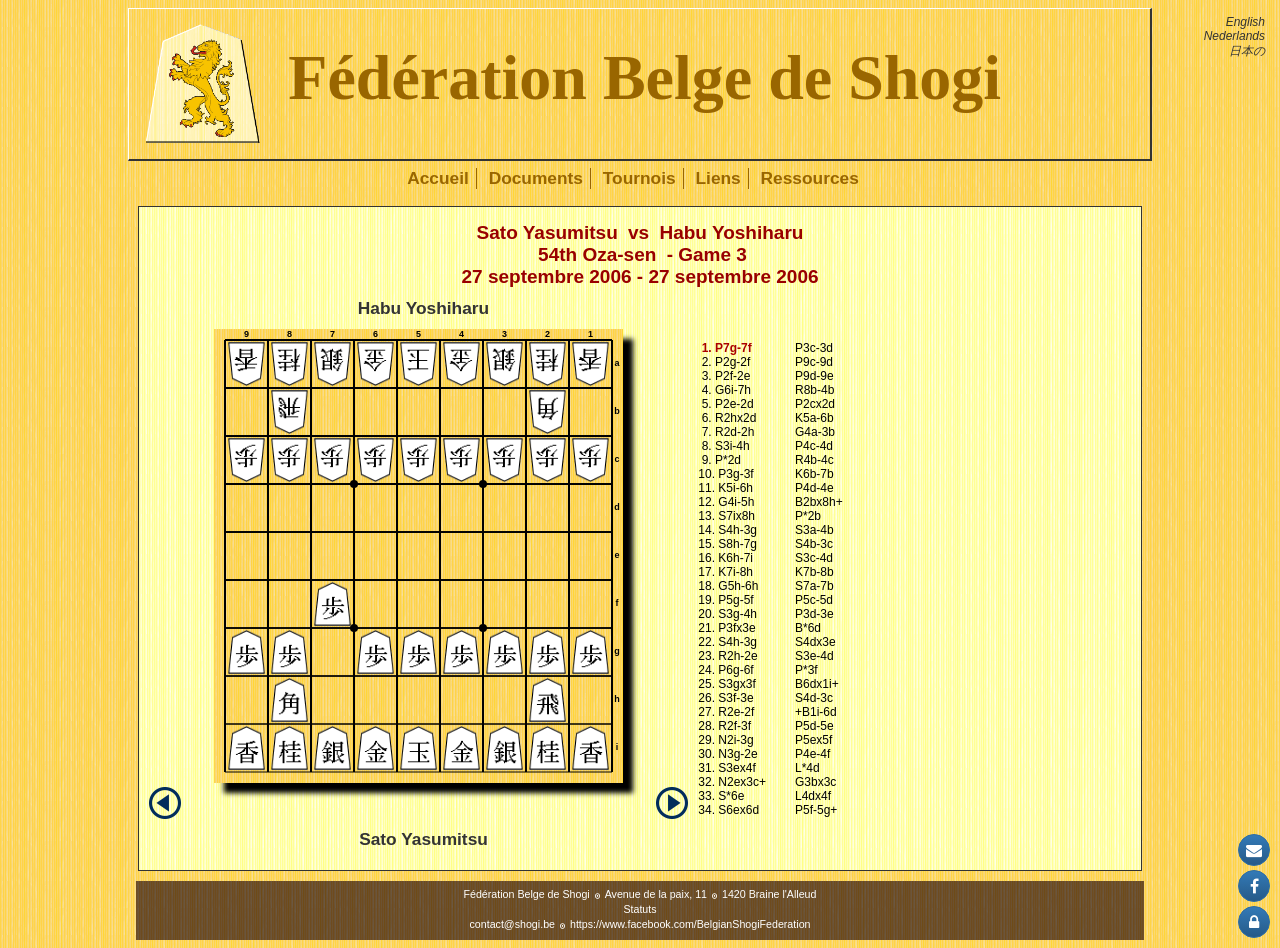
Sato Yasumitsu (547, 232)
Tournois (639, 178)
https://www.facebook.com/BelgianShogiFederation (690, 924)
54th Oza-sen (597, 254)
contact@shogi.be (512, 924)
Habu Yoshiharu (731, 232)
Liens (717, 178)
